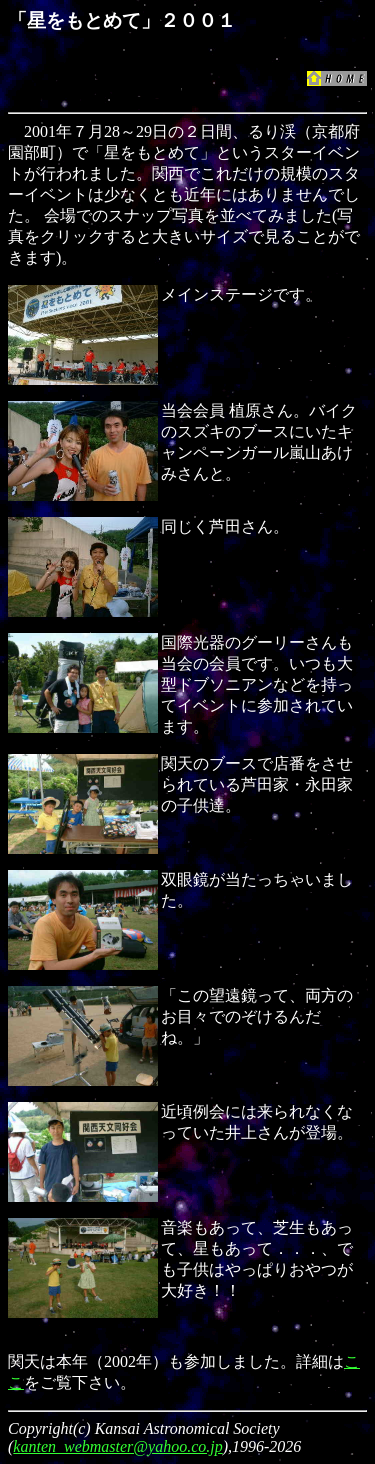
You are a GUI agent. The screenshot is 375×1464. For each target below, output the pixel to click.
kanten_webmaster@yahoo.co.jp (117, 1446)
